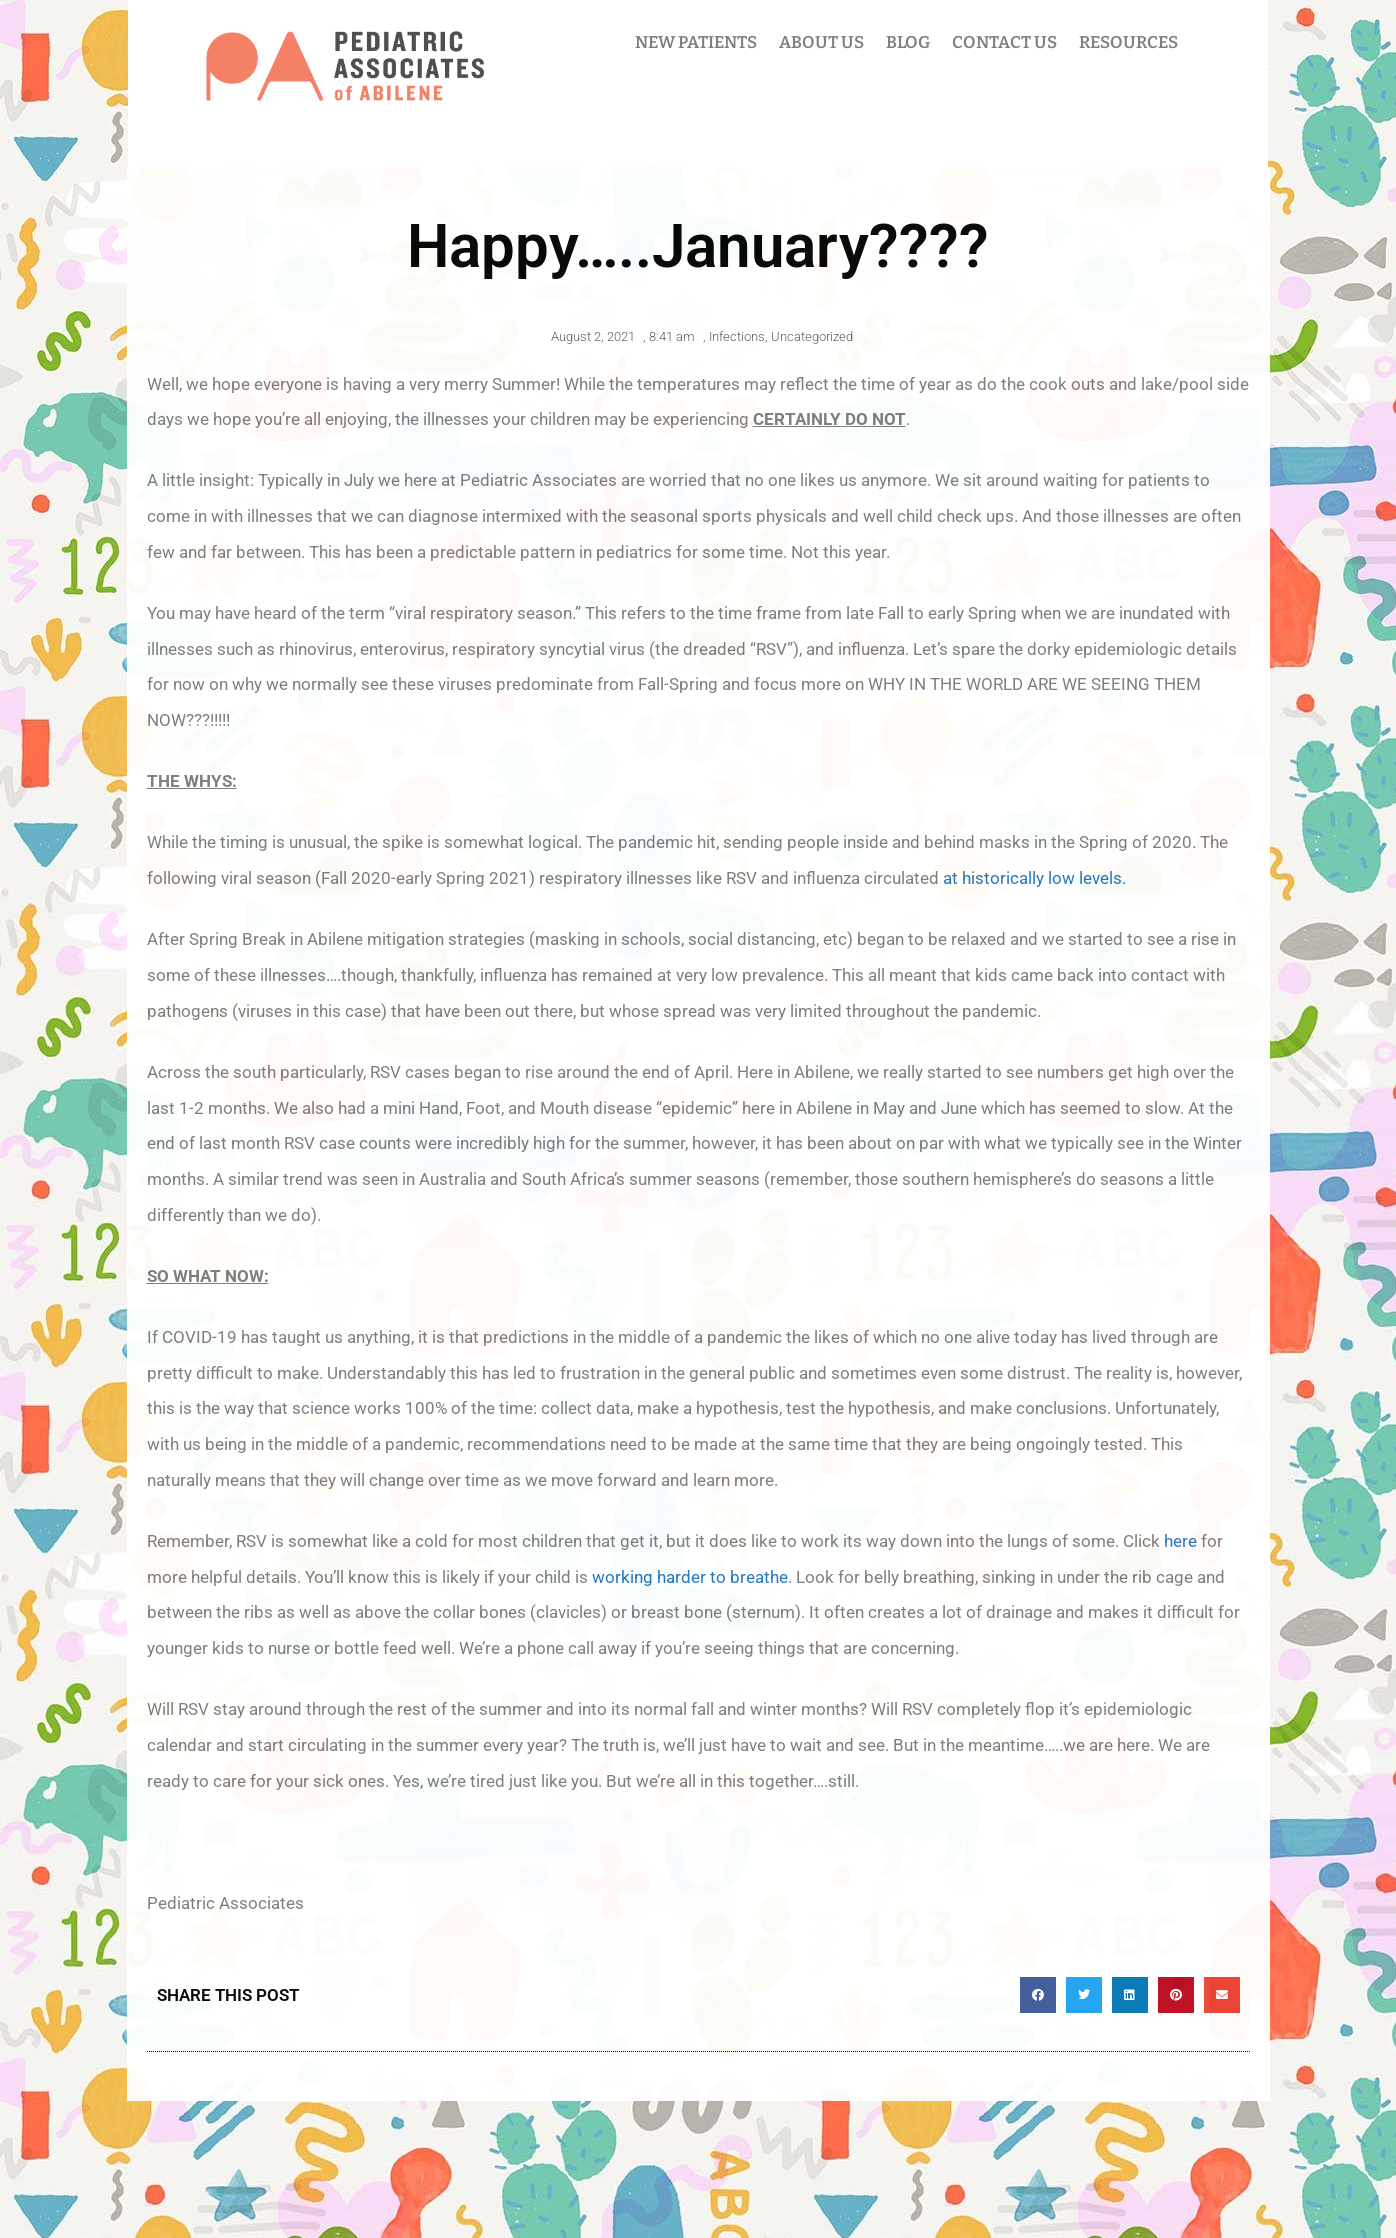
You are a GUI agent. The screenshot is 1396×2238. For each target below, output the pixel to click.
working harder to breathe (690, 1577)
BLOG (908, 42)
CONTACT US (1004, 42)
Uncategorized (812, 336)
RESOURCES (1128, 42)
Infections (737, 336)
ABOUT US (821, 42)
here (1180, 1541)
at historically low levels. (1034, 878)
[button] (1038, 1995)
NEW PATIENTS (696, 42)
